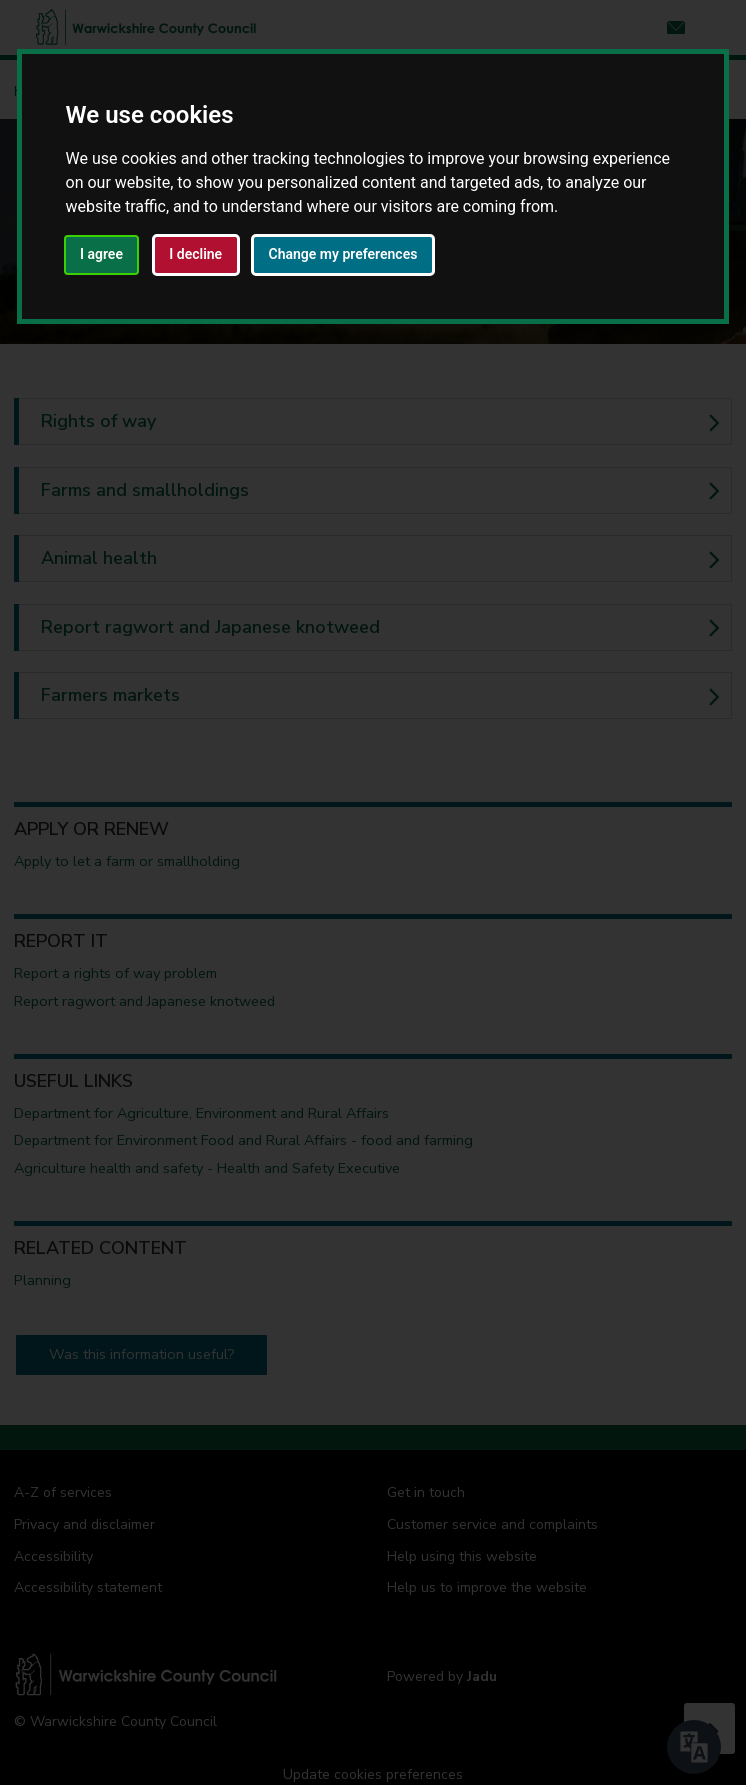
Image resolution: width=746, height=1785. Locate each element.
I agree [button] (101, 254)
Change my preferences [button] (343, 254)
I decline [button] (195, 254)
